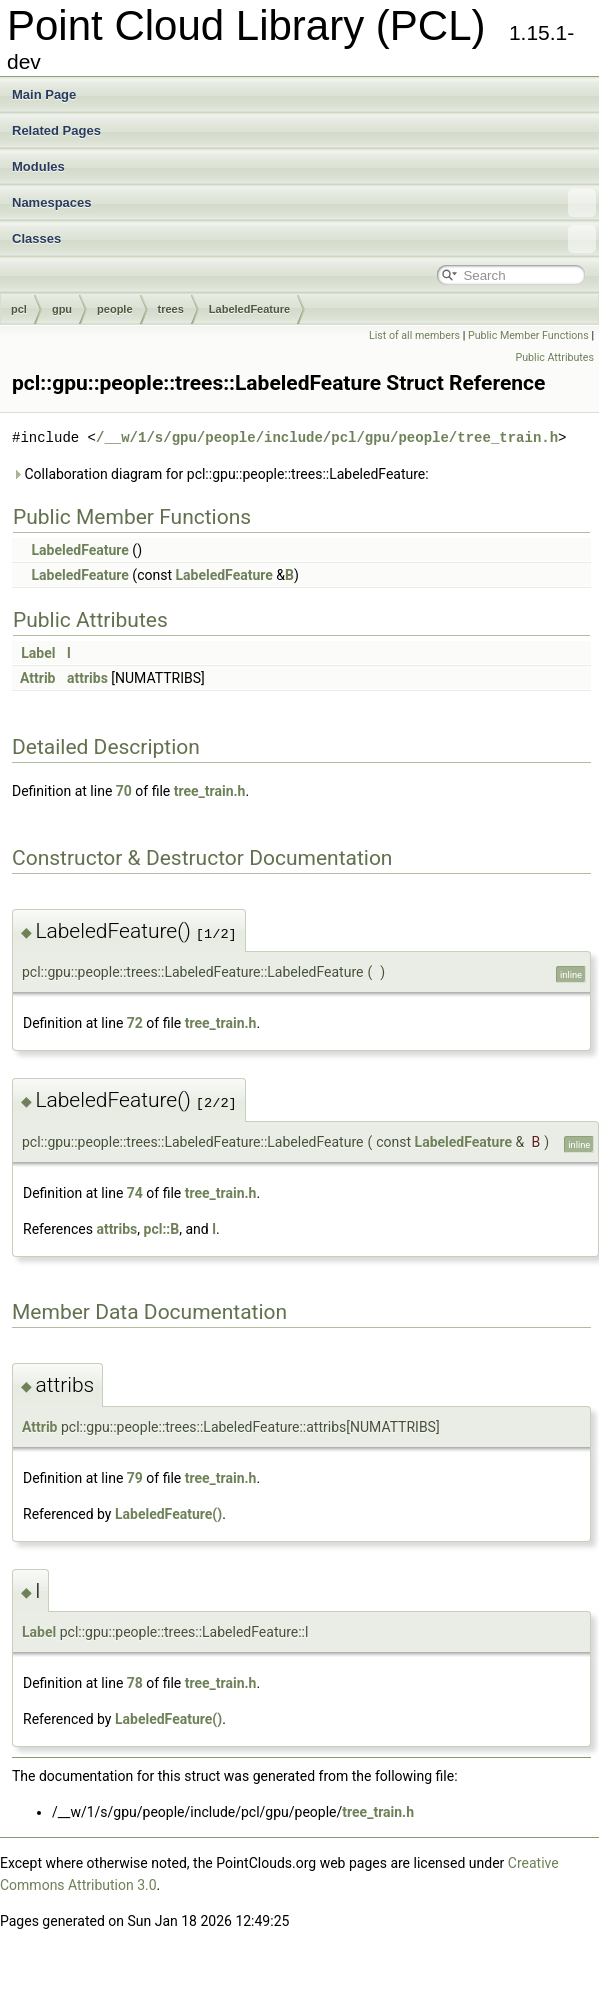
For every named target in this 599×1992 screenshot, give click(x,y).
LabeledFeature (249, 309)
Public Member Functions (528, 335)
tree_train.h (210, 791)
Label (38, 653)
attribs (87, 678)
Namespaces (304, 203)
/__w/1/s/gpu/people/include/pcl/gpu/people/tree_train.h (327, 437)
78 (135, 1683)
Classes (304, 239)
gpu (62, 309)
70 (124, 791)
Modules (38, 166)
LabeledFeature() (168, 1514)
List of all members (414, 335)
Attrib (37, 678)
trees (171, 309)
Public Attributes (554, 357)
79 (135, 1478)
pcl (19, 309)
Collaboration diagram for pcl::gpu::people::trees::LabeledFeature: (220, 474)
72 (135, 1023)
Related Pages (56, 130)
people (114, 309)
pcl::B (162, 1229)
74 (135, 1193)
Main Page (44, 94)
